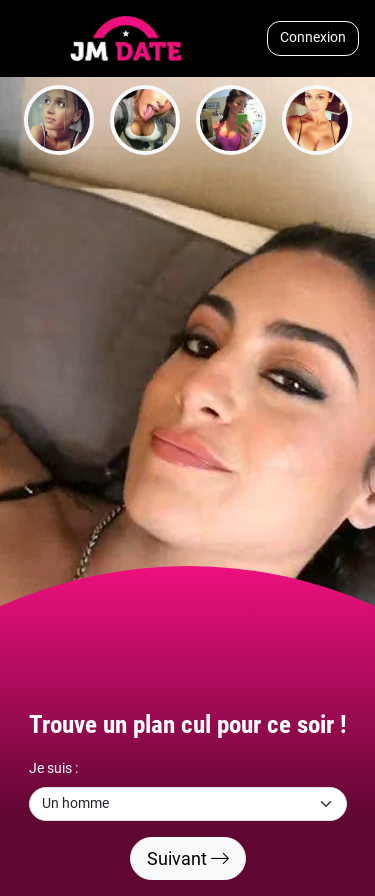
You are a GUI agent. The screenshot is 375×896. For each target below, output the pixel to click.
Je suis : (53, 768)
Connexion (313, 37)
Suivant (188, 858)
